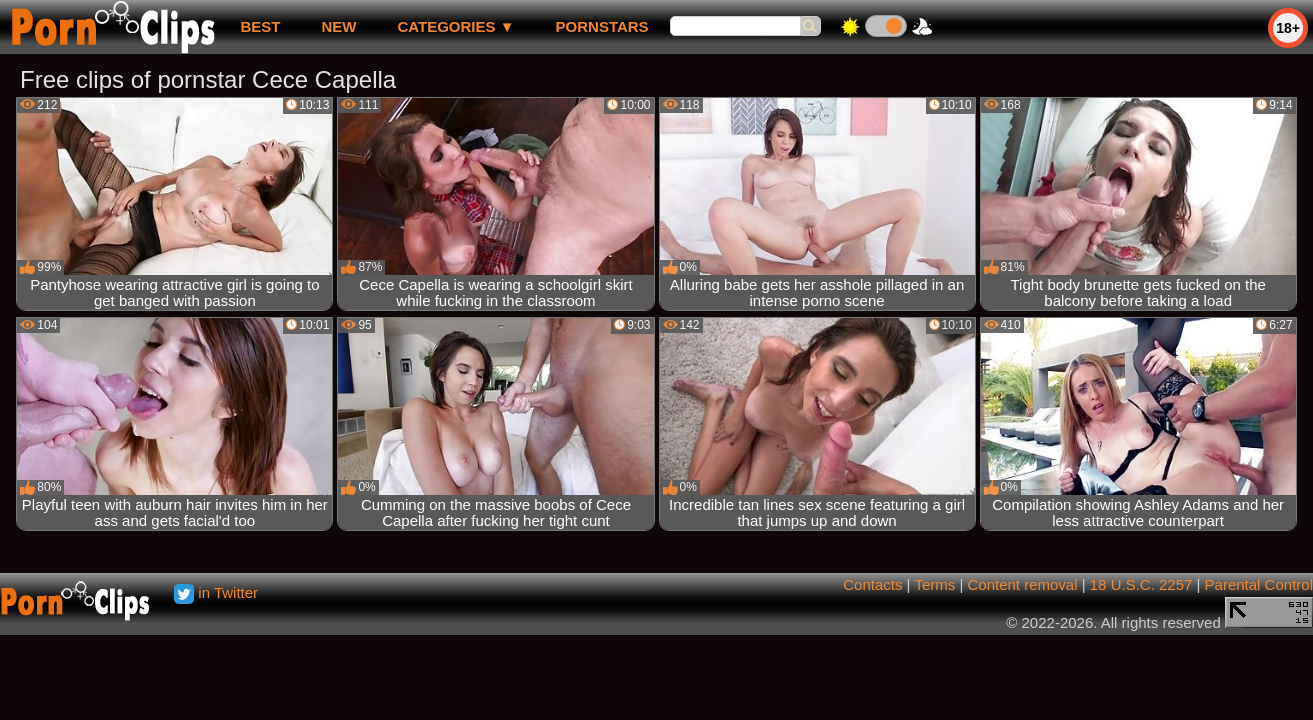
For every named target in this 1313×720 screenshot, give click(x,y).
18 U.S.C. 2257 (1141, 584)
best (260, 26)
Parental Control (1259, 584)
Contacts (872, 584)
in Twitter (216, 592)
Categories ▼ (455, 26)
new (338, 26)
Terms (934, 584)
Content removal (1022, 584)
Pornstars (602, 26)
